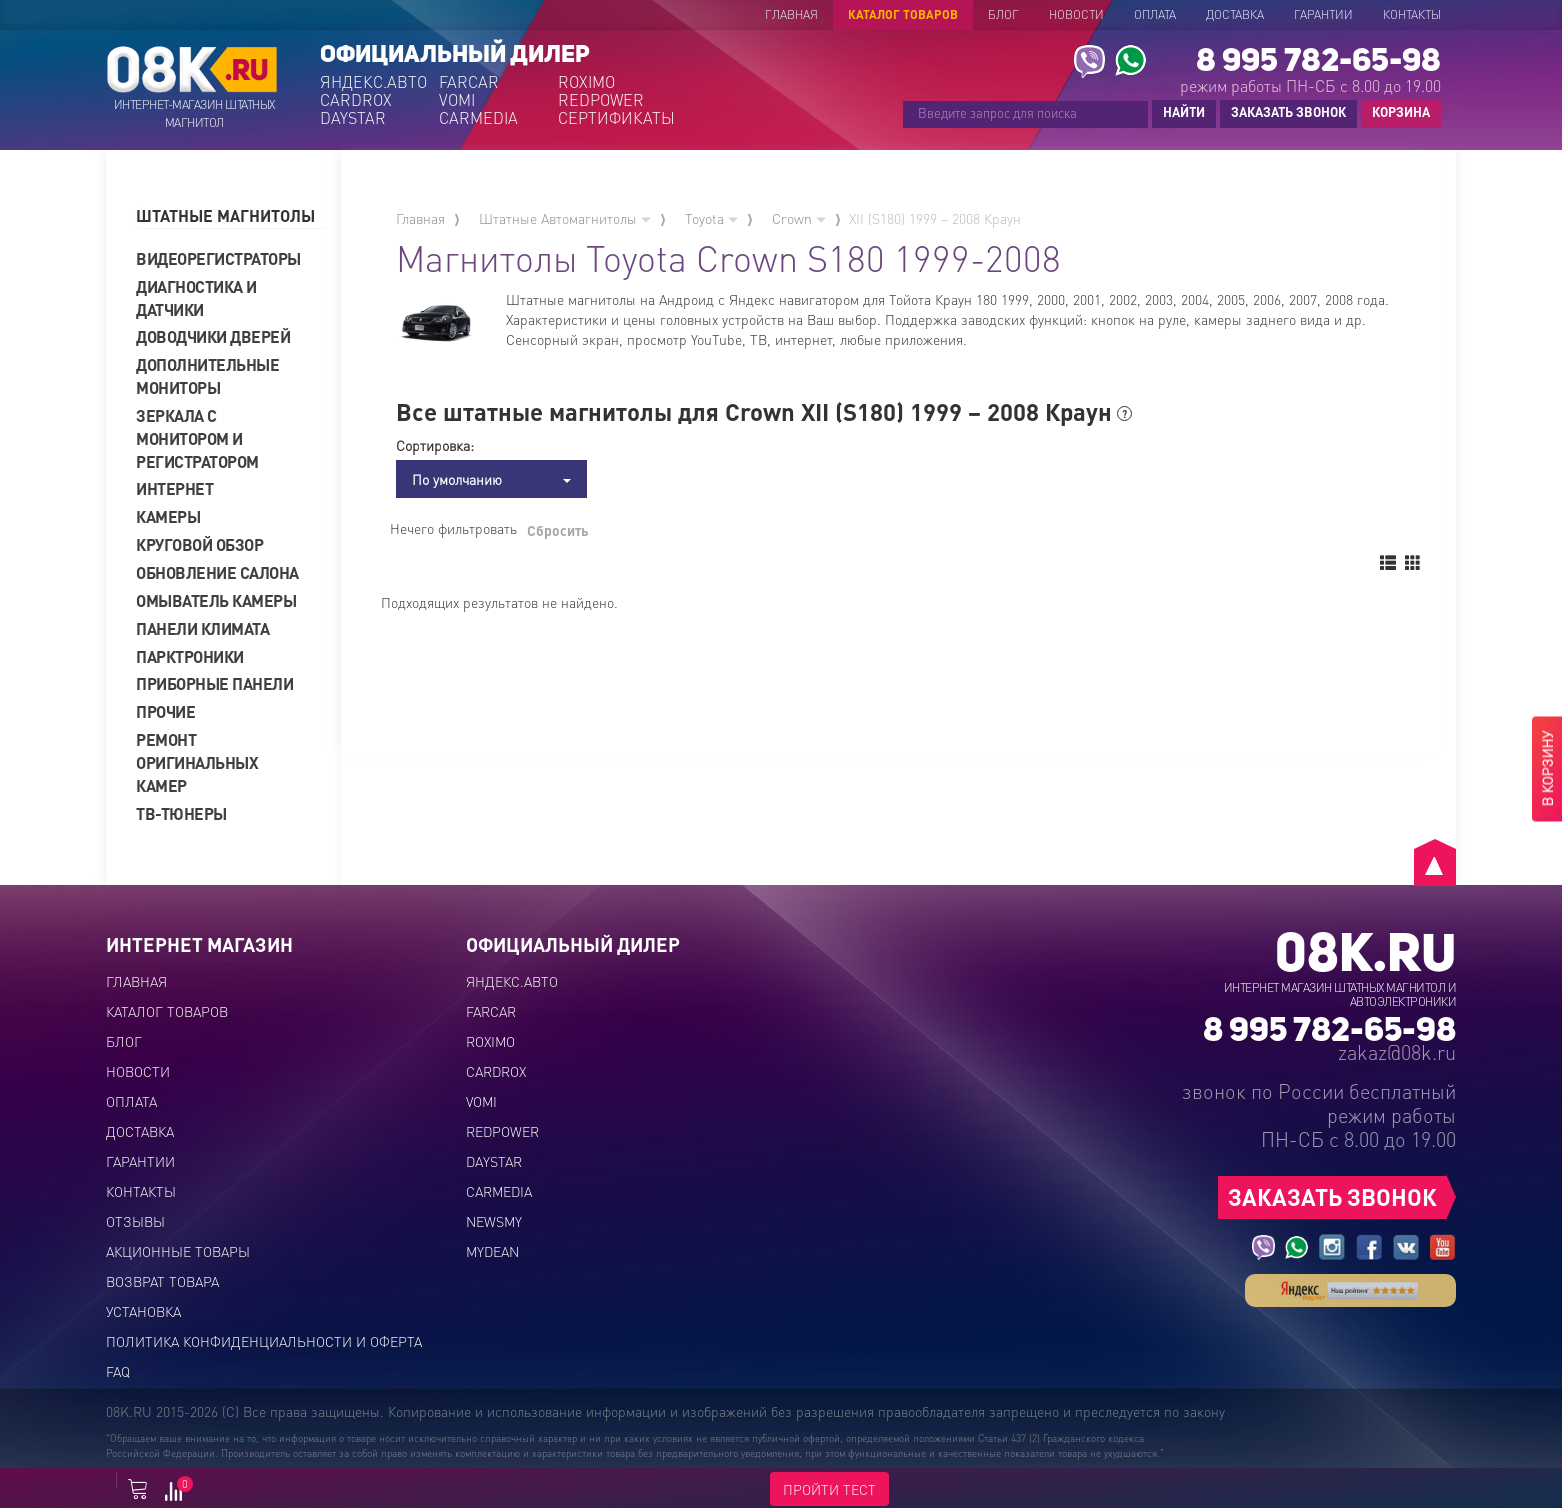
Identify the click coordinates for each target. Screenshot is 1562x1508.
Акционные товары (178, 1251)
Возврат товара (162, 1281)
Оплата (1155, 14)
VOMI (457, 100)
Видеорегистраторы (218, 258)
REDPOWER (601, 100)
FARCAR (469, 82)
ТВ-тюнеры (181, 813)
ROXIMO (586, 82)
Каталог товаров (903, 14)
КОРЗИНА (1396, 113)
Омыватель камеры (216, 600)
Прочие (165, 711)
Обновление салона (217, 572)
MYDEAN (492, 1251)
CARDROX (356, 100)
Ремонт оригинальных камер (197, 762)
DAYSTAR (353, 118)
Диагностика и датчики (196, 298)
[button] (231, 216)
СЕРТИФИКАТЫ (615, 118)
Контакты (1412, 14)
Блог (1003, 14)
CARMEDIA (478, 118)
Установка (143, 1311)
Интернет (174, 488)
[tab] (231, 216)
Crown (799, 218)
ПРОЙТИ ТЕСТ (829, 1489)
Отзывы (135, 1221)
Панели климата (202, 628)
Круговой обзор (199, 544)
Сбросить (557, 530)
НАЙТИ (1184, 111)
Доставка (1235, 14)
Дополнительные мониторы (207, 376)
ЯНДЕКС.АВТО (373, 82)
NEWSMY (494, 1221)
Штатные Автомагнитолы (565, 218)
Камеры (168, 516)
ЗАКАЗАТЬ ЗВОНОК (1288, 111)
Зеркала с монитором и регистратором (197, 438)
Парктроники (190, 656)
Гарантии (1323, 14)
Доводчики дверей (213, 336)
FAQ (118, 1371)
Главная (791, 14)
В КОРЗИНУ (1547, 769)
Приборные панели (214, 683)
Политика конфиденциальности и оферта (264, 1341)
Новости (1076, 14)
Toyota (711, 218)
